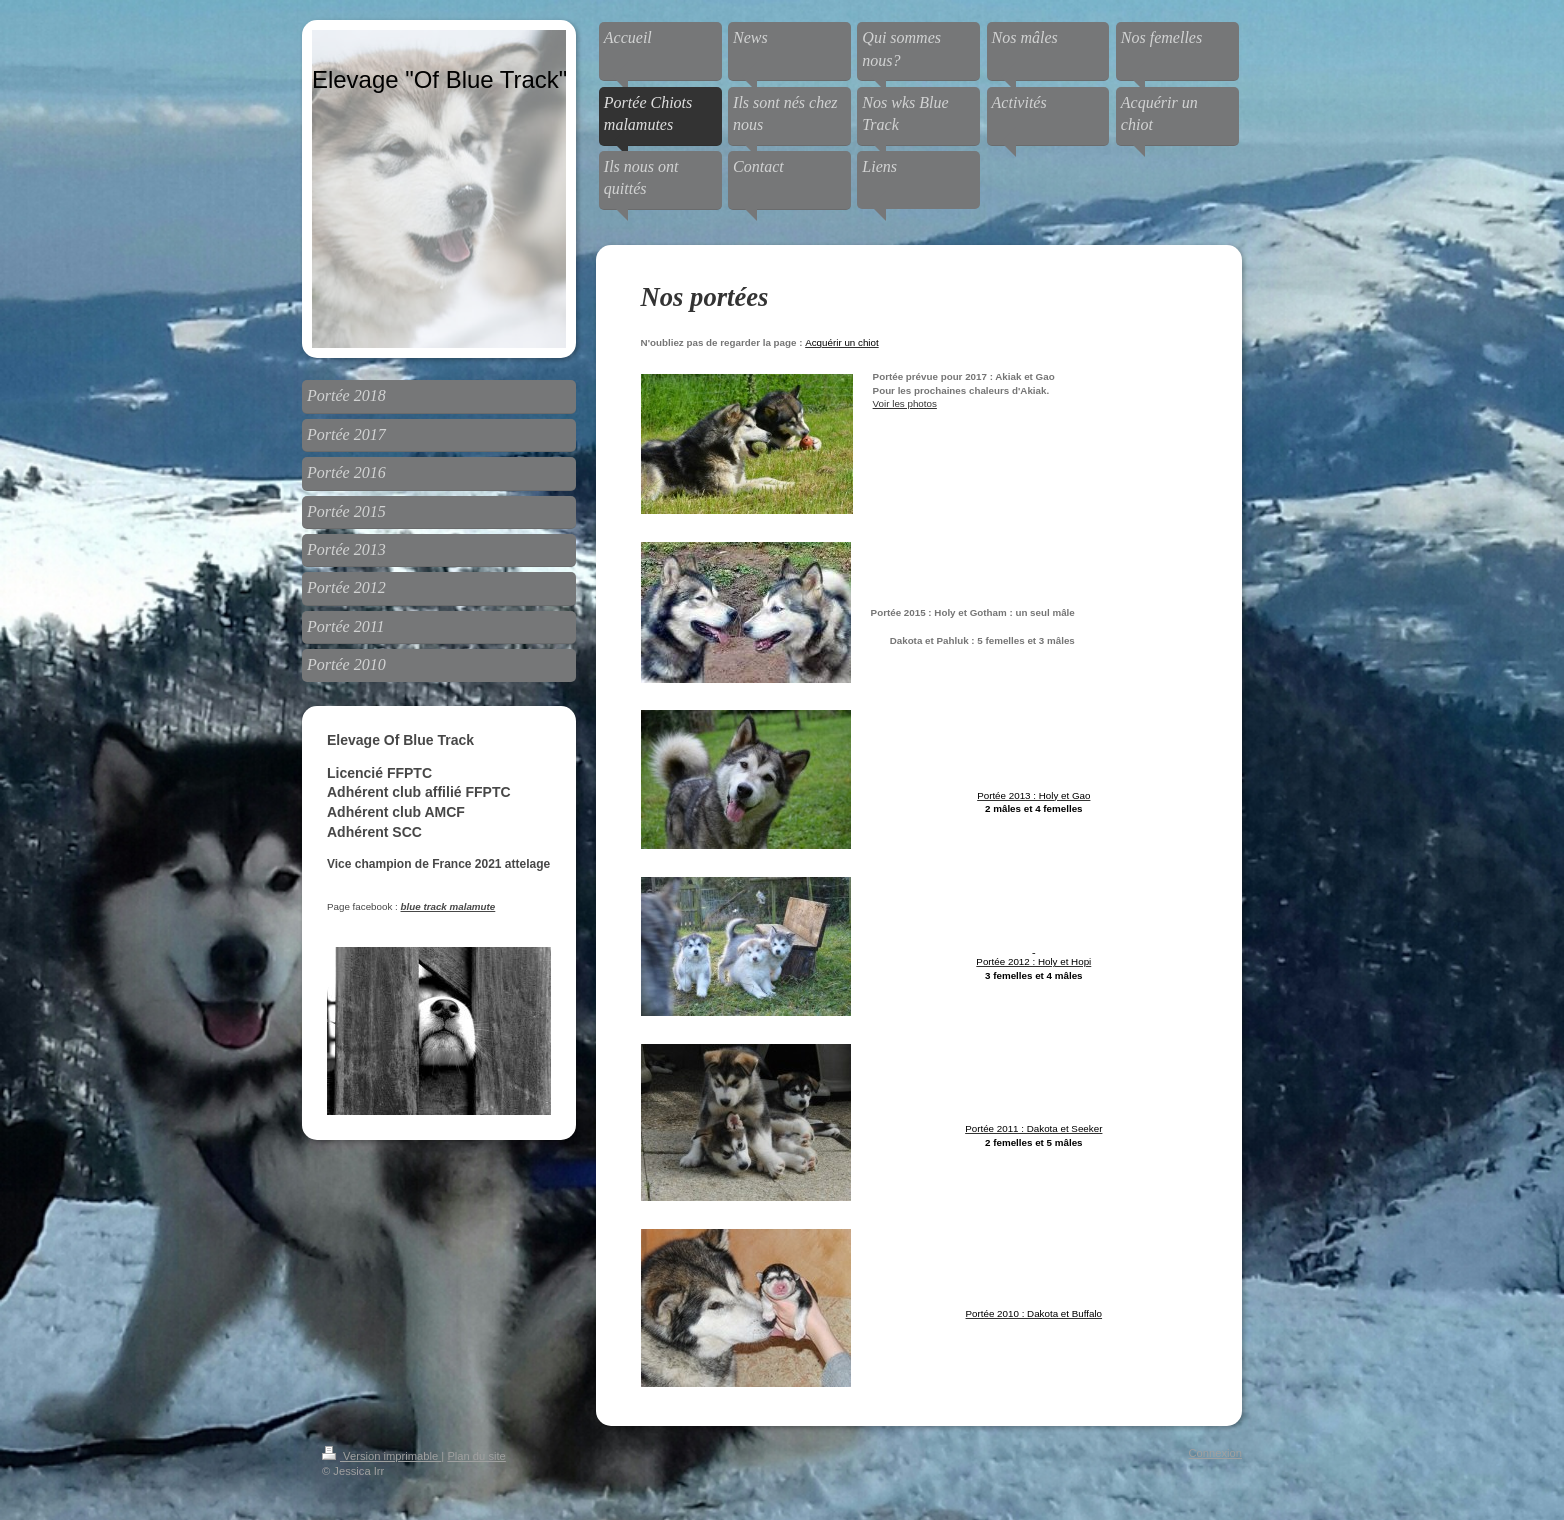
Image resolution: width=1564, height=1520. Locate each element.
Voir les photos (905, 403)
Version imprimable (381, 1456)
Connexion (1216, 1453)
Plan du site (476, 1456)
